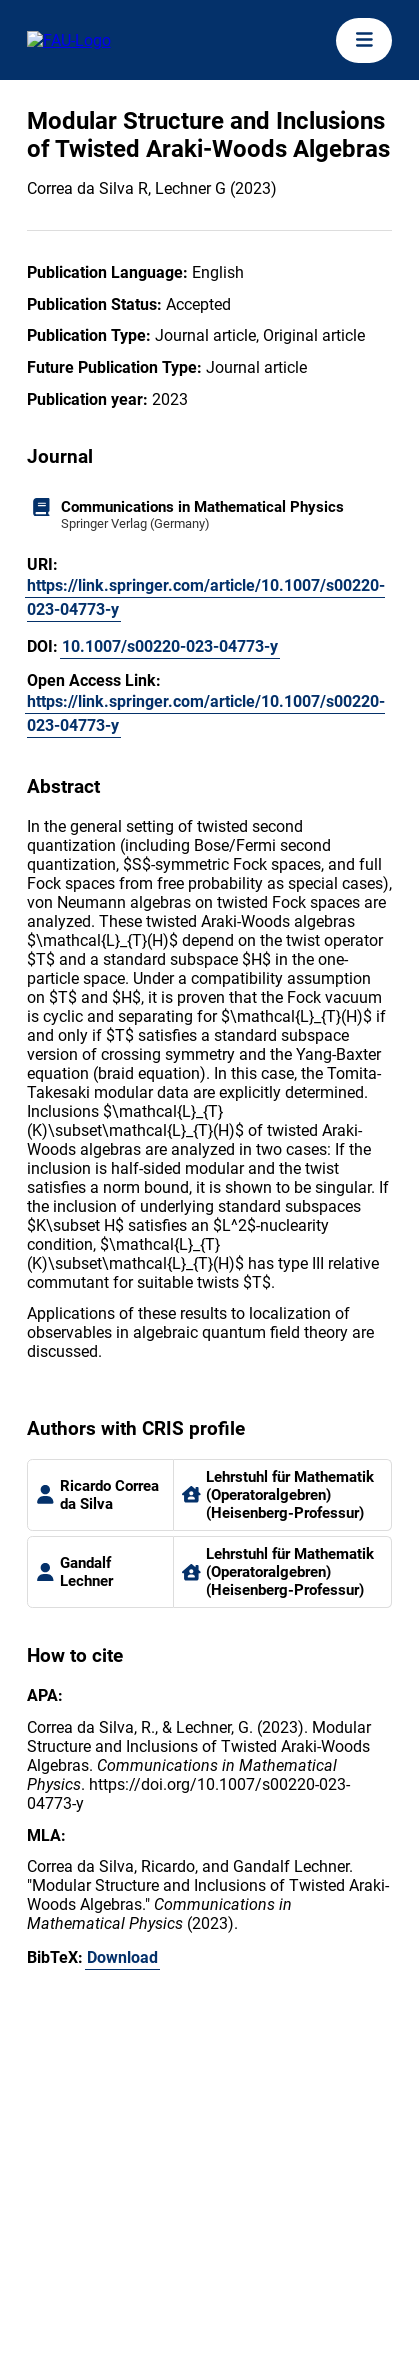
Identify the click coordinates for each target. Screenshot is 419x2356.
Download (122, 1957)
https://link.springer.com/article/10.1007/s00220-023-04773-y (206, 597)
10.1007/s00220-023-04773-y (170, 646)
